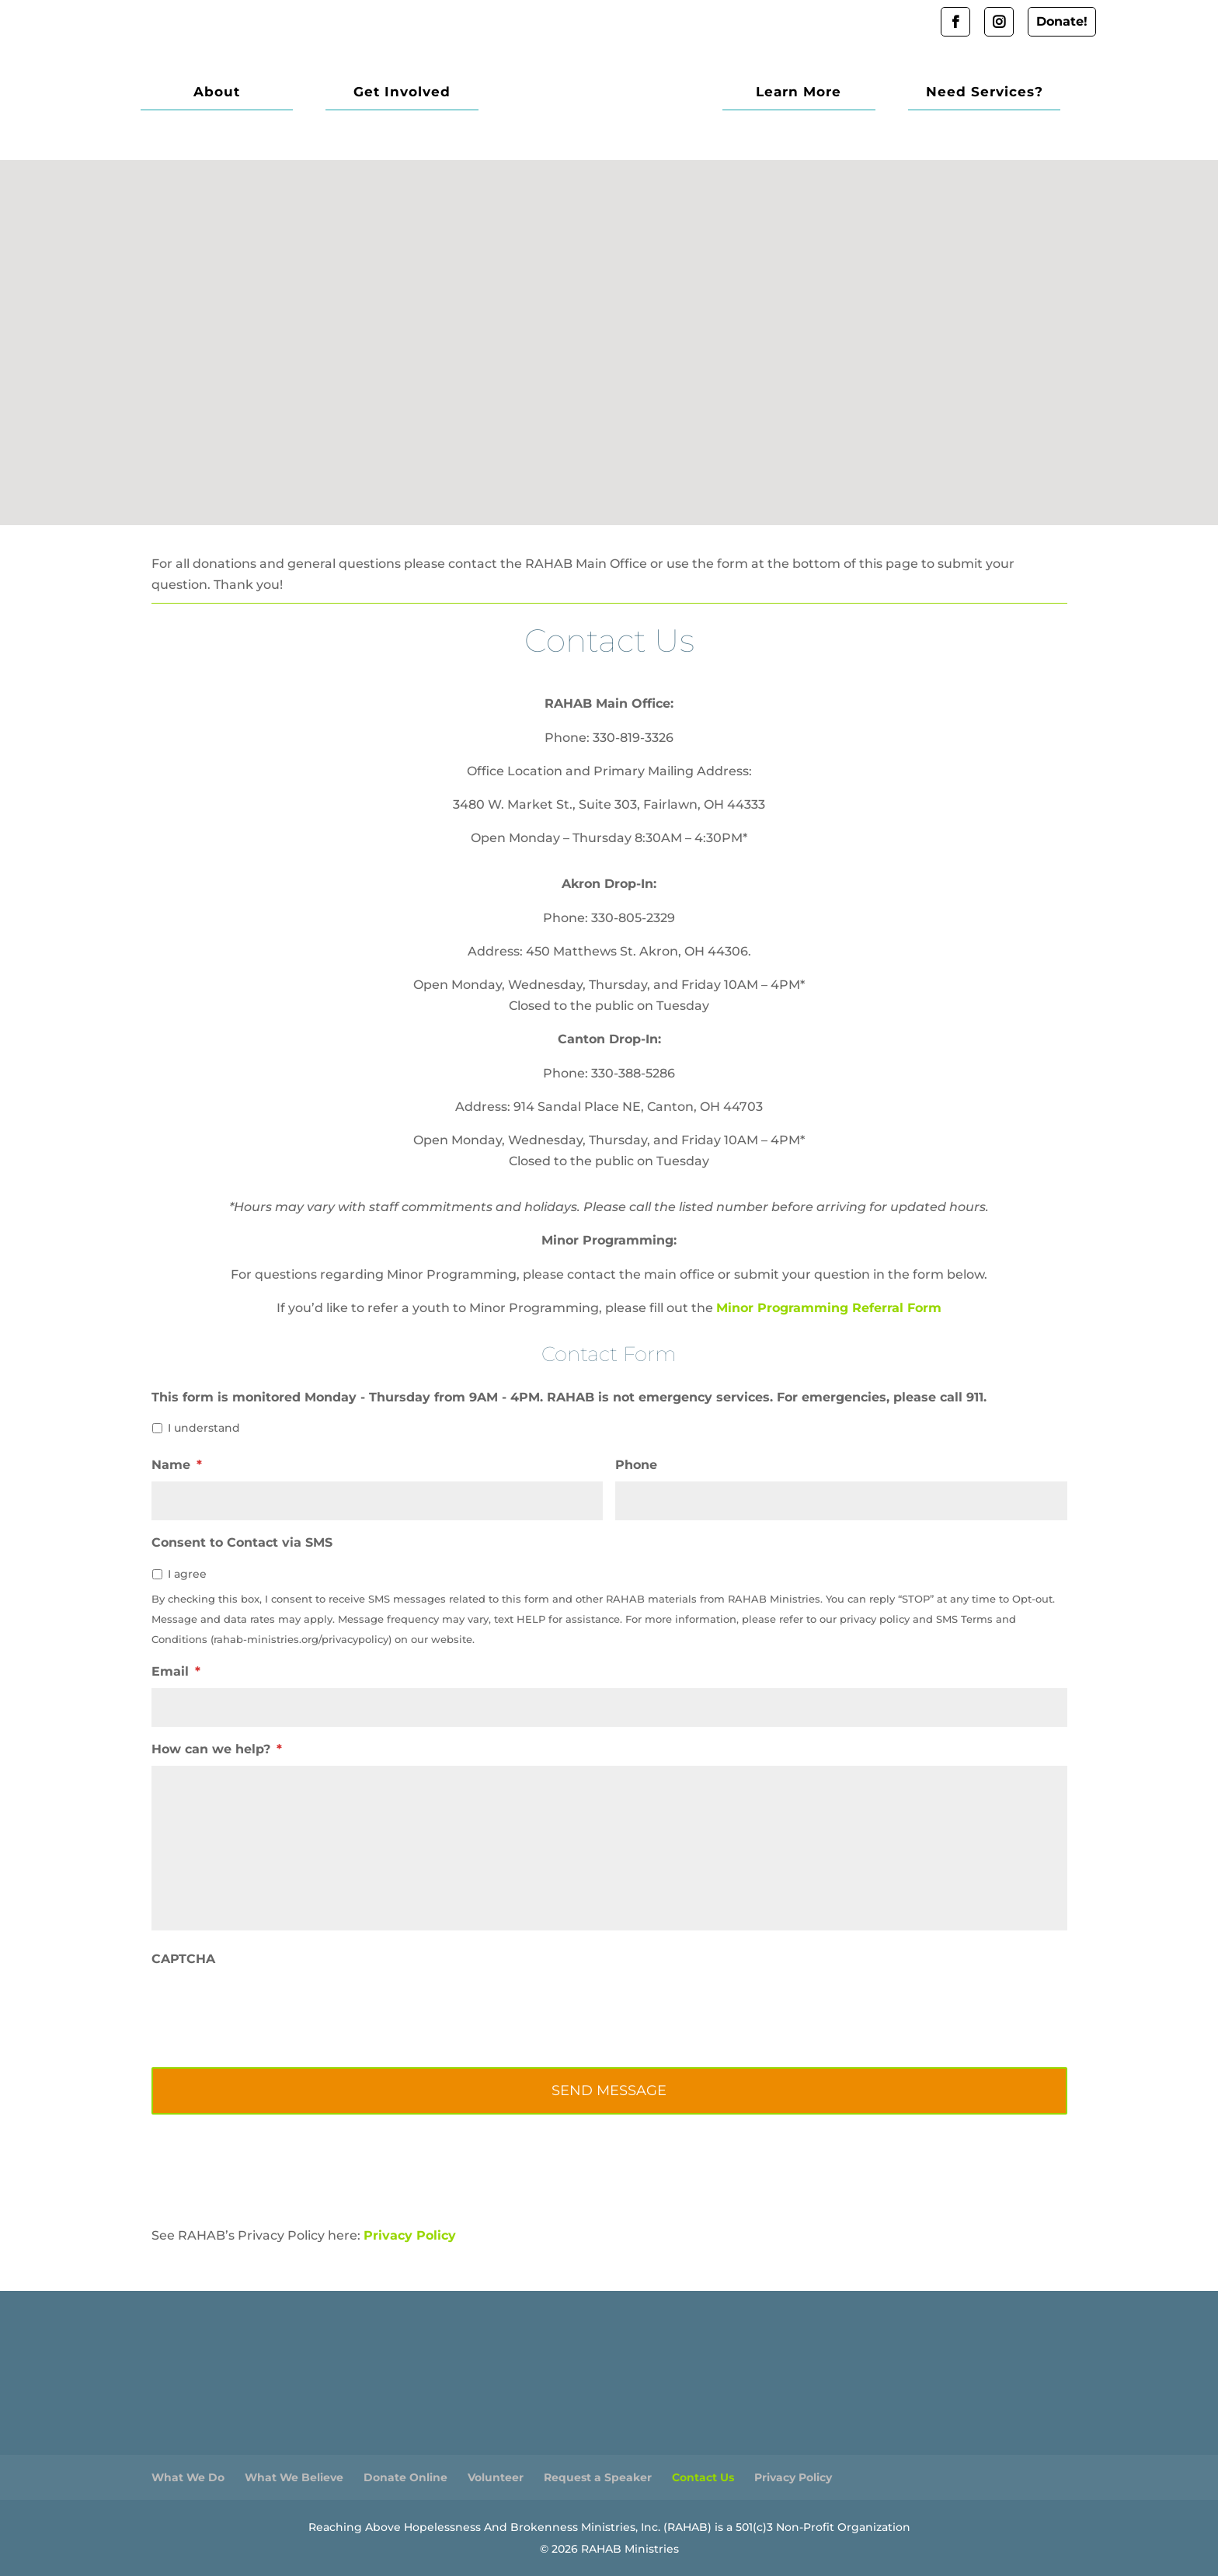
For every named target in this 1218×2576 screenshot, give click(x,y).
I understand (204, 1428)
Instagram (999, 22)
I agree (187, 1574)
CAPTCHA (183, 1958)
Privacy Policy (410, 2235)
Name (176, 1464)
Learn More (824, 92)
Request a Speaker (598, 2477)
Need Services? (992, 92)
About (208, 92)
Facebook (955, 22)
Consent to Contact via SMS (241, 1542)
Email (175, 1671)
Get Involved (377, 92)
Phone (636, 1464)
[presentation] (269, 2006)
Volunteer (496, 2477)
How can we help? (216, 1749)
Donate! (1062, 21)
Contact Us (703, 2477)
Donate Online (405, 2477)
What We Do (187, 2477)
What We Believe (294, 2477)
